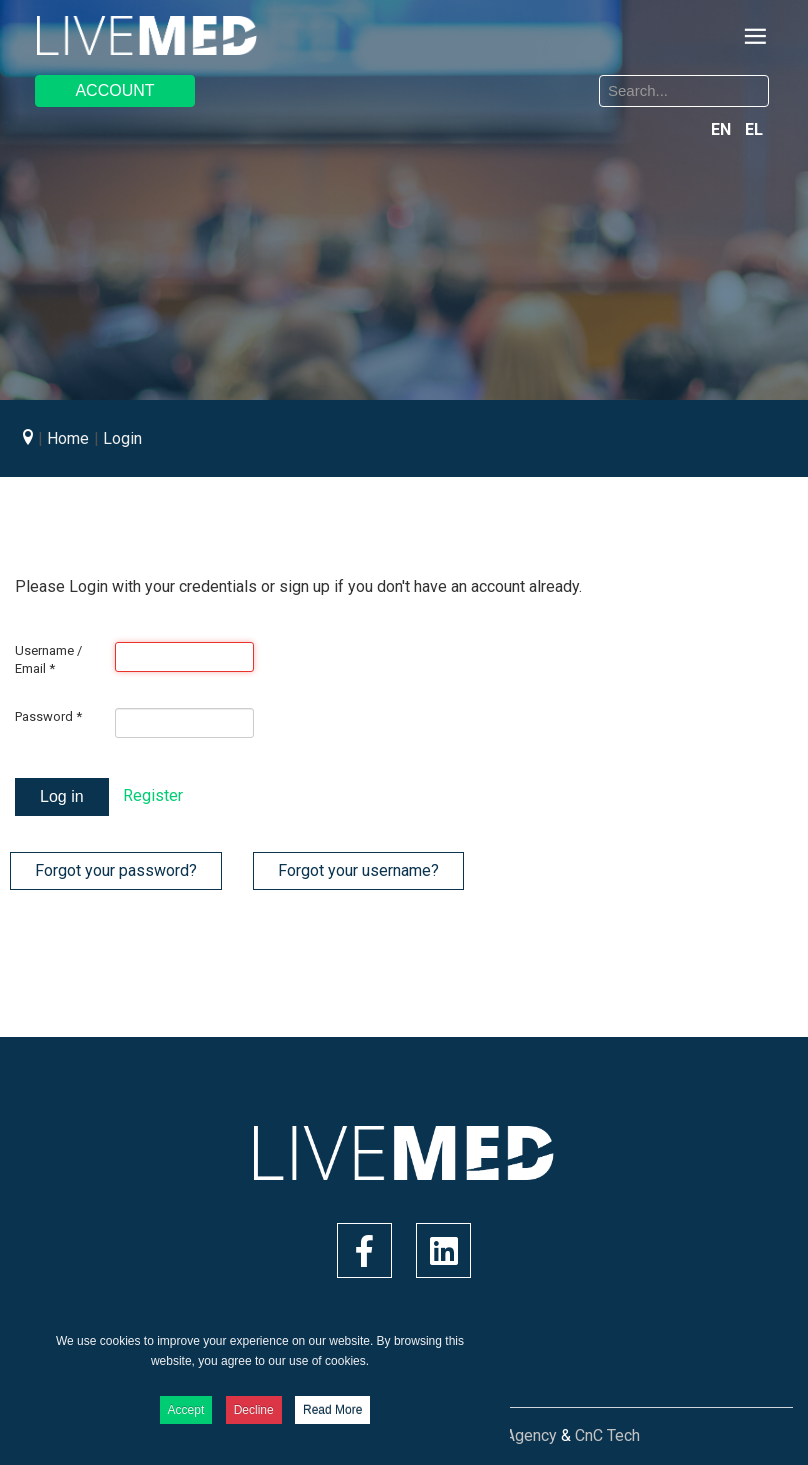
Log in (62, 796)
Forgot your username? (358, 870)
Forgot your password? (116, 870)
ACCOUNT (114, 90)
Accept (186, 1410)
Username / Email (48, 659)
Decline (254, 1410)
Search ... (419, 78)
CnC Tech (607, 1435)
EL (754, 129)
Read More (332, 1410)
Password (48, 716)
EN (723, 129)
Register (153, 795)
